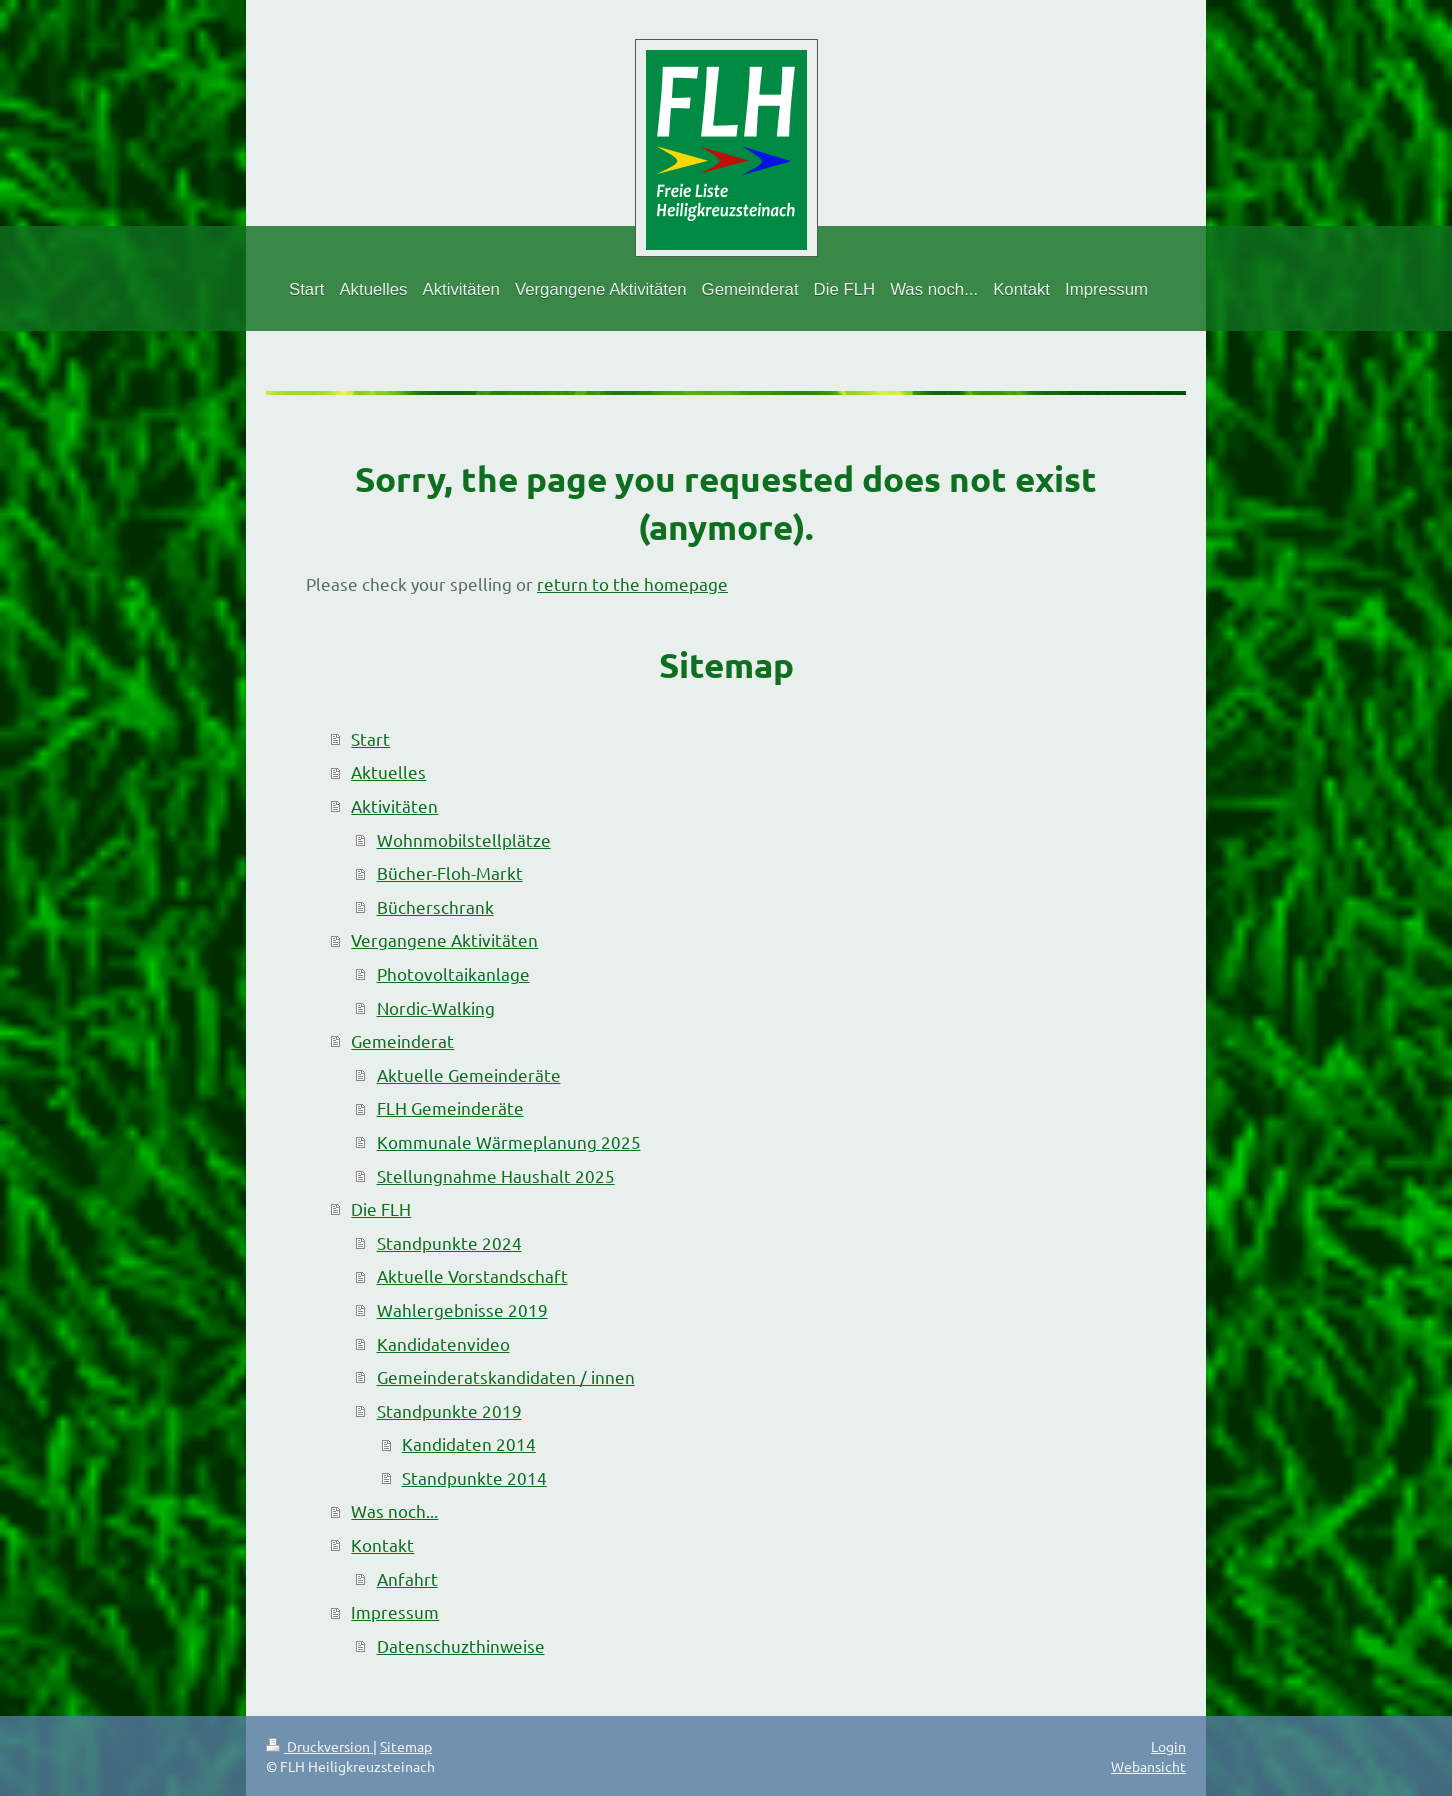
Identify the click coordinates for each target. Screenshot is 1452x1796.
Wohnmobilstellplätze (464, 839)
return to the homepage (632, 583)
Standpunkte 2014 (474, 1477)
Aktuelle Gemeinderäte (469, 1074)
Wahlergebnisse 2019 (462, 1309)
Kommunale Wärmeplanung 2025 (509, 1141)
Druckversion (319, 1746)
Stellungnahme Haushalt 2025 (496, 1175)
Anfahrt (407, 1578)
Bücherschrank (435, 906)
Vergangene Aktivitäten (444, 939)
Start (370, 738)
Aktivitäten (394, 805)
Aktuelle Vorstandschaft (472, 1275)
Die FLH (381, 1208)
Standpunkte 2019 (449, 1410)
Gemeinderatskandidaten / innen (506, 1376)
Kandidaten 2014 (469, 1443)
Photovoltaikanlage (453, 973)
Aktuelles (388, 771)
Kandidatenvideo (443, 1343)
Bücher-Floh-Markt (450, 872)
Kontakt (382, 1544)
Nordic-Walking (436, 1007)
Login (1168, 1746)
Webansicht (1148, 1766)
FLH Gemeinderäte (450, 1107)
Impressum (395, 1611)
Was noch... (394, 1510)
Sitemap (406, 1746)
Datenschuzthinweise (461, 1645)
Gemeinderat (402, 1040)
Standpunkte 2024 (449, 1242)
